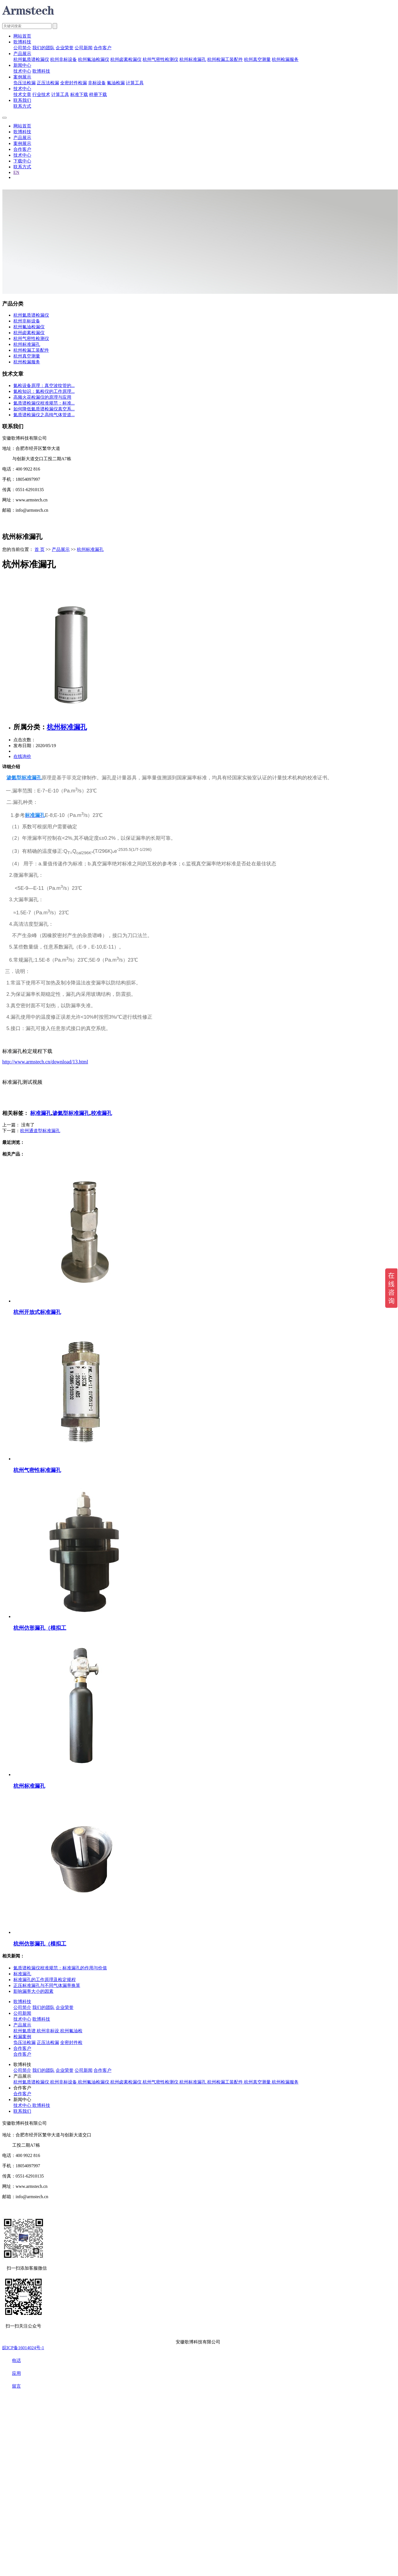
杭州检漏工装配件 (225, 59)
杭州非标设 (48, 2030)
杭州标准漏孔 (192, 59)
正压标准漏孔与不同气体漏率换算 (46, 1985)
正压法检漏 (48, 82)
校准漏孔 (101, 1113)
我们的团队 (43, 47)
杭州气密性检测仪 (160, 59)
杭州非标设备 (63, 59)
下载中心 (22, 161)
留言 (11, 2386)
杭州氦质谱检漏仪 (31, 59)
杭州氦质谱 (25, 2030)
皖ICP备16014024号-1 (23, 2347)
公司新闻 (83, 47)
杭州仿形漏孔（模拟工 (39, 1628)
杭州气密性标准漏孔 (37, 1470)
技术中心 (22, 71)
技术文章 (22, 94)
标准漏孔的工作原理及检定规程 (44, 1979)
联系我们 (22, 100)
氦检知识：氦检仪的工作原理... (44, 391)
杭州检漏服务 (285, 59)
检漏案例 (22, 2036)
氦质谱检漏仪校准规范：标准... (44, 403)
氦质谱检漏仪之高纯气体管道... (44, 414)
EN (16, 172)
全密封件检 (71, 2042)
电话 (11, 2360)
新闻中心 (22, 65)
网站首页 (22, 36)
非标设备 (97, 82)
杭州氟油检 (71, 2030)
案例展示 (22, 77)
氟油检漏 (116, 82)
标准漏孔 (40, 1113)
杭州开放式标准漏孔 (37, 1312)
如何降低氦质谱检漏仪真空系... (44, 409)
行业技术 (41, 94)
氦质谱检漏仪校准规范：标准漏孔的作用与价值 (60, 1968)
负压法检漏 (24, 82)
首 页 (40, 549)
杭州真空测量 (257, 59)
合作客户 (102, 47)
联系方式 (22, 106)
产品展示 (22, 53)
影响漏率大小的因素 (33, 1991)
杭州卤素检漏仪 (125, 59)
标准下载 (79, 94)
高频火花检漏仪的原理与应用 (42, 397)
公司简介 (22, 47)
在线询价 (22, 756)
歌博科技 (22, 42)
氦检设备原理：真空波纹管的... (44, 385)
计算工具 (135, 82)
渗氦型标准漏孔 (70, 1113)
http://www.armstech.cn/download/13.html (45, 1062)
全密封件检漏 (73, 82)
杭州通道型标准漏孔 (40, 1130)
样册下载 (98, 94)
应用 (11, 2373)
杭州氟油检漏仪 (93, 59)
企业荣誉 (65, 47)
